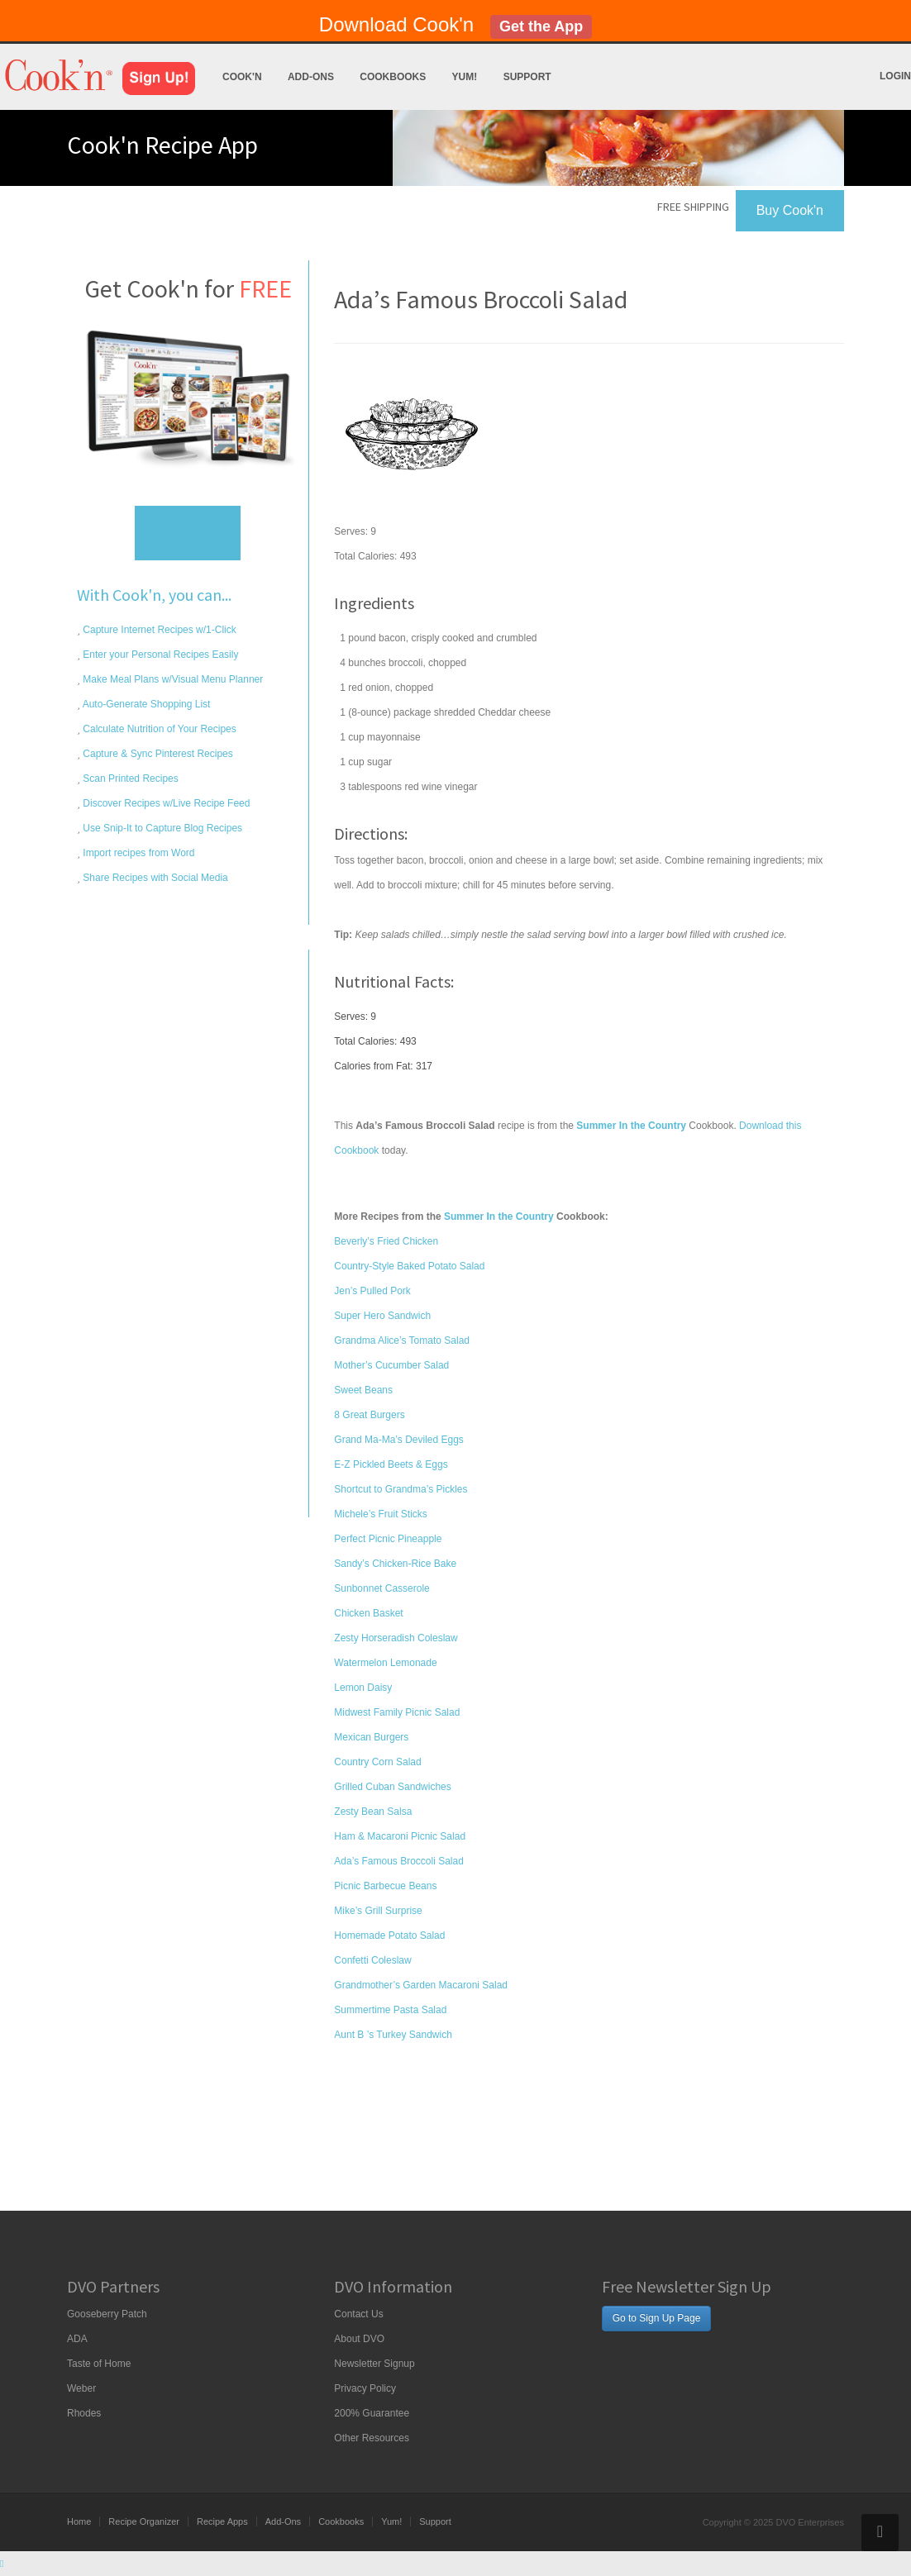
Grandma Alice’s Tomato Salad (402, 1340)
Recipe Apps (222, 2521)
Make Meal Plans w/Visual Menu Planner (171, 679)
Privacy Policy (365, 2388)
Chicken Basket (368, 1613)
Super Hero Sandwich (382, 1315)
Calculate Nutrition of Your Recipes (158, 729)
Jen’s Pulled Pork (372, 1291)
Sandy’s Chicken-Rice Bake (395, 1563)
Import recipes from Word (137, 853)
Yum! (465, 77)
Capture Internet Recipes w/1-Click (158, 630)
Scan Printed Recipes (129, 778)
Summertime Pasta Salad (390, 2010)
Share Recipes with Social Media (154, 877)
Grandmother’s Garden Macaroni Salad (421, 1985)
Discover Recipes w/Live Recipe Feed (165, 803)
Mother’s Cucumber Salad (391, 1365)
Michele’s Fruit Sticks (380, 1514)
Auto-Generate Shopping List (145, 704)
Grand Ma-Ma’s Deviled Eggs (399, 1439)
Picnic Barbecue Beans (385, 1886)
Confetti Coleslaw (372, 1960)
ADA (77, 2339)
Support (527, 77)
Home (79, 2521)
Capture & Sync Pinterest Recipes (156, 753)
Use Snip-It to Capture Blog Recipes (161, 828)
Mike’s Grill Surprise (378, 1911)
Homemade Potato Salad (389, 1935)
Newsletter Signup (374, 2363)
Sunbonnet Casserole (381, 1588)
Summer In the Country (499, 1216)
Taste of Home (99, 2363)
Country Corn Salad (377, 1762)
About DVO (359, 2339)
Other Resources (371, 2438)
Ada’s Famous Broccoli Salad (399, 1861)
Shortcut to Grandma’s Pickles (400, 1489)
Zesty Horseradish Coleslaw (395, 1638)
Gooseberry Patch (107, 2314)
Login (895, 76)
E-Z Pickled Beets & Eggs (390, 1464)
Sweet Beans (363, 1390)
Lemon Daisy (363, 1687)
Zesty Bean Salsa (373, 1811)
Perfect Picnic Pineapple (387, 1539)
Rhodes (84, 2413)
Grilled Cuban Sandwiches (392, 1787)
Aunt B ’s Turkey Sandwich (393, 2034)
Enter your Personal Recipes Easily (159, 654)
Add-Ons (311, 77)
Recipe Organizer (143, 2521)
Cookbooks (393, 77)
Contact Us (358, 2314)
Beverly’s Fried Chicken (386, 1241)
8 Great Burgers (369, 1415)
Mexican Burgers (371, 1737)
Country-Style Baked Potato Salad (409, 1266)
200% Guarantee (371, 2413)
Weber (81, 2388)
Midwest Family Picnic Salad (397, 1712)
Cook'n (242, 77)
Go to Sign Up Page (657, 2318)
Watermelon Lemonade (385, 1663)
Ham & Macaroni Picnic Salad (399, 1836)
